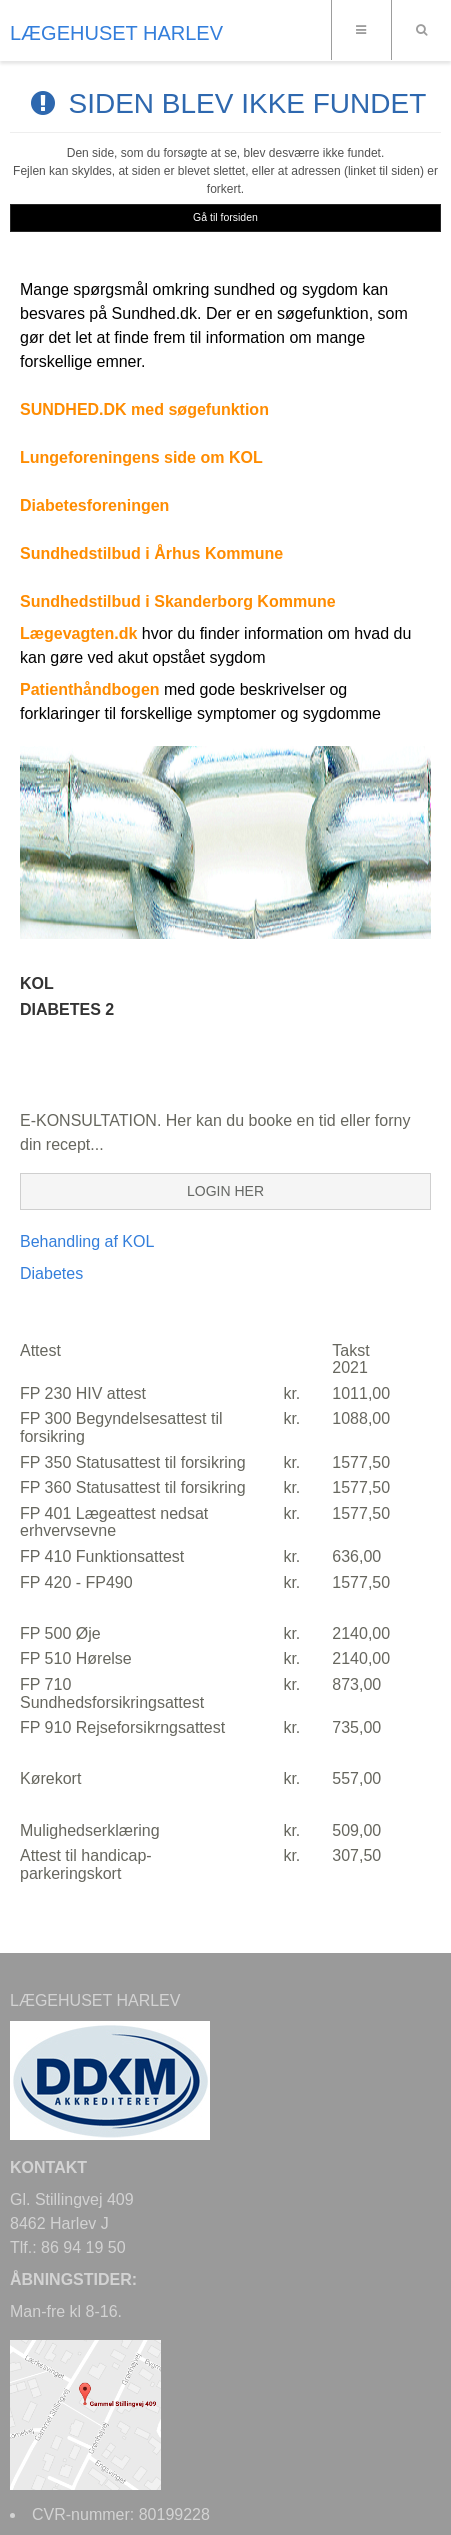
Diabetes (51, 1273)
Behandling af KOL (87, 1241)
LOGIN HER (225, 1191)
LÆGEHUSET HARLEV (116, 33)
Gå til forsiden (225, 217)
